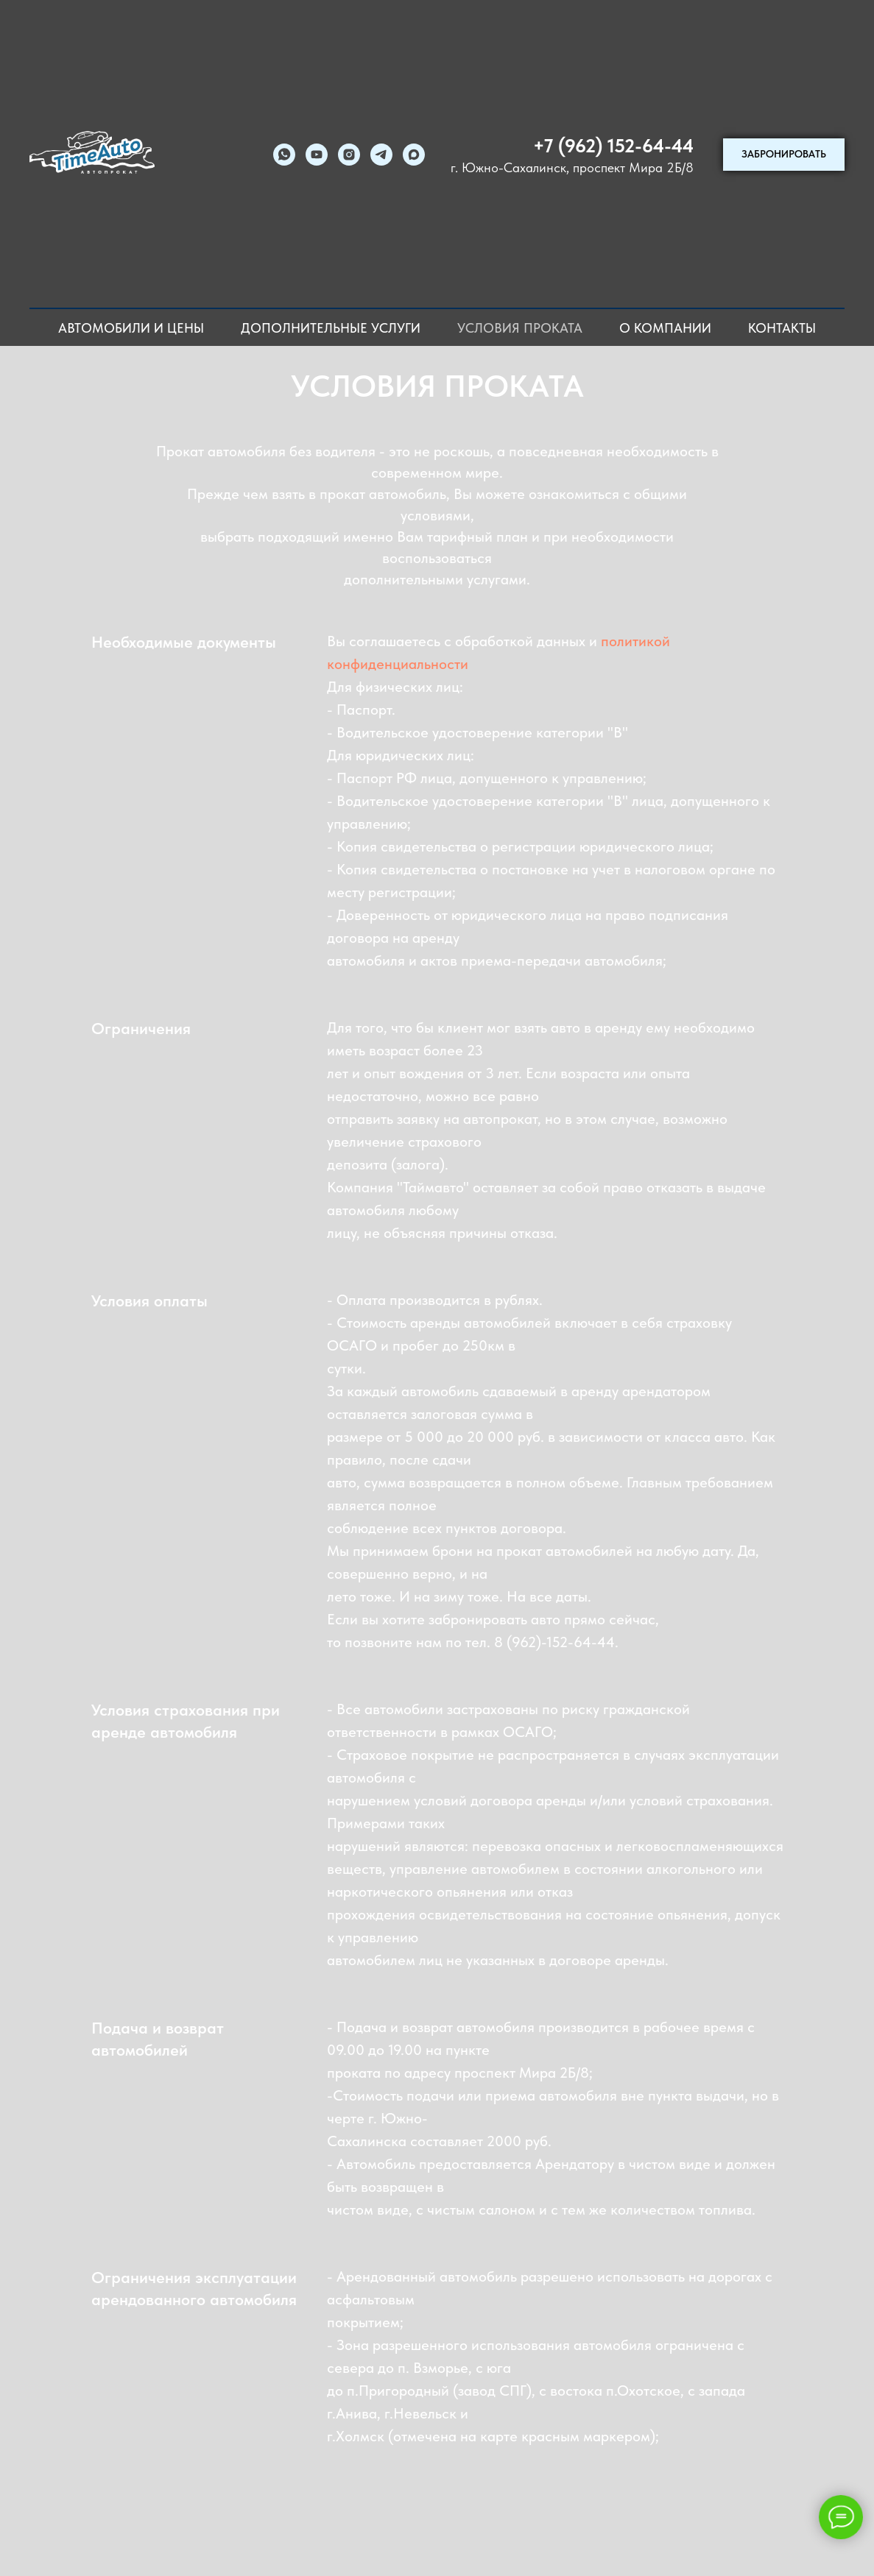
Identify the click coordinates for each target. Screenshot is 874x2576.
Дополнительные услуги (330, 328)
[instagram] (349, 155)
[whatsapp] (284, 155)
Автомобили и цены (131, 328)
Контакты (782, 328)
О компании (665, 328)
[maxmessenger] (414, 155)
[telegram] (381, 155)
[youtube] (317, 155)
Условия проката (519, 328)
